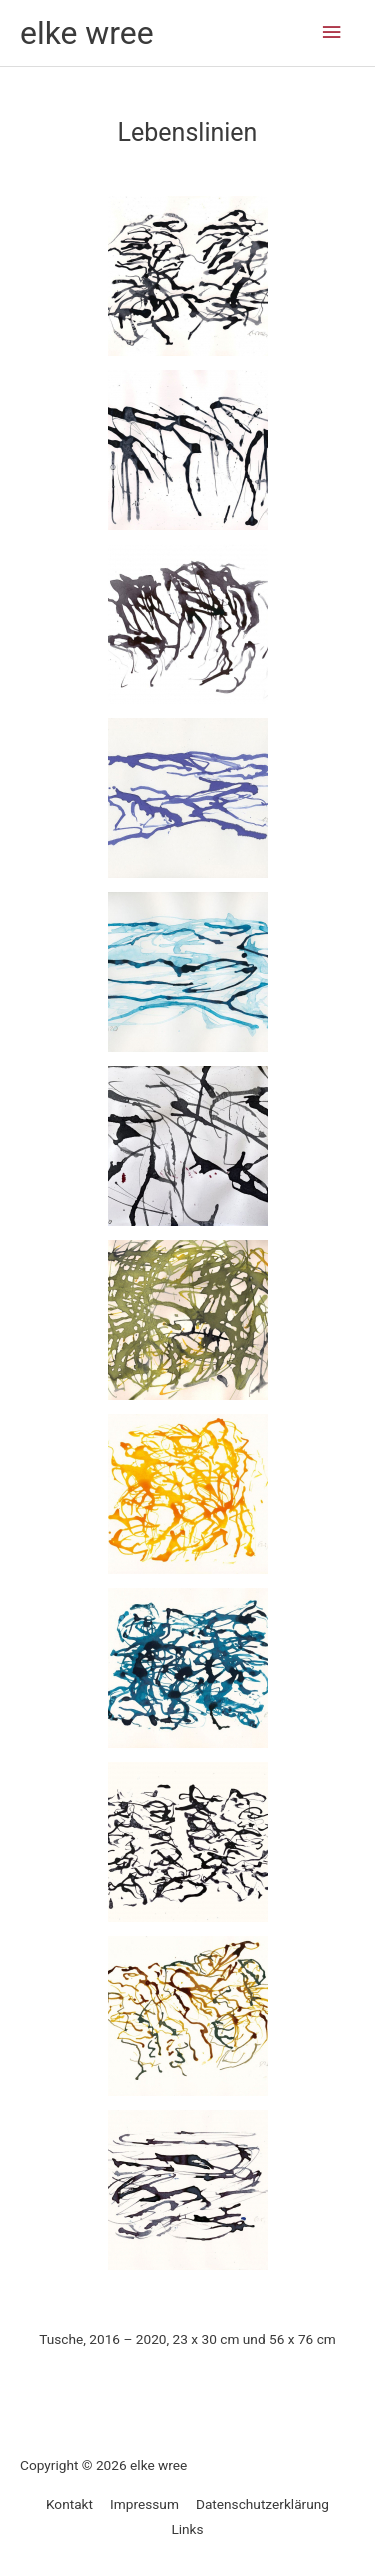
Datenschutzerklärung (262, 2504)
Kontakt (69, 2504)
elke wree (87, 33)
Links (187, 2529)
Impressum (144, 2504)
